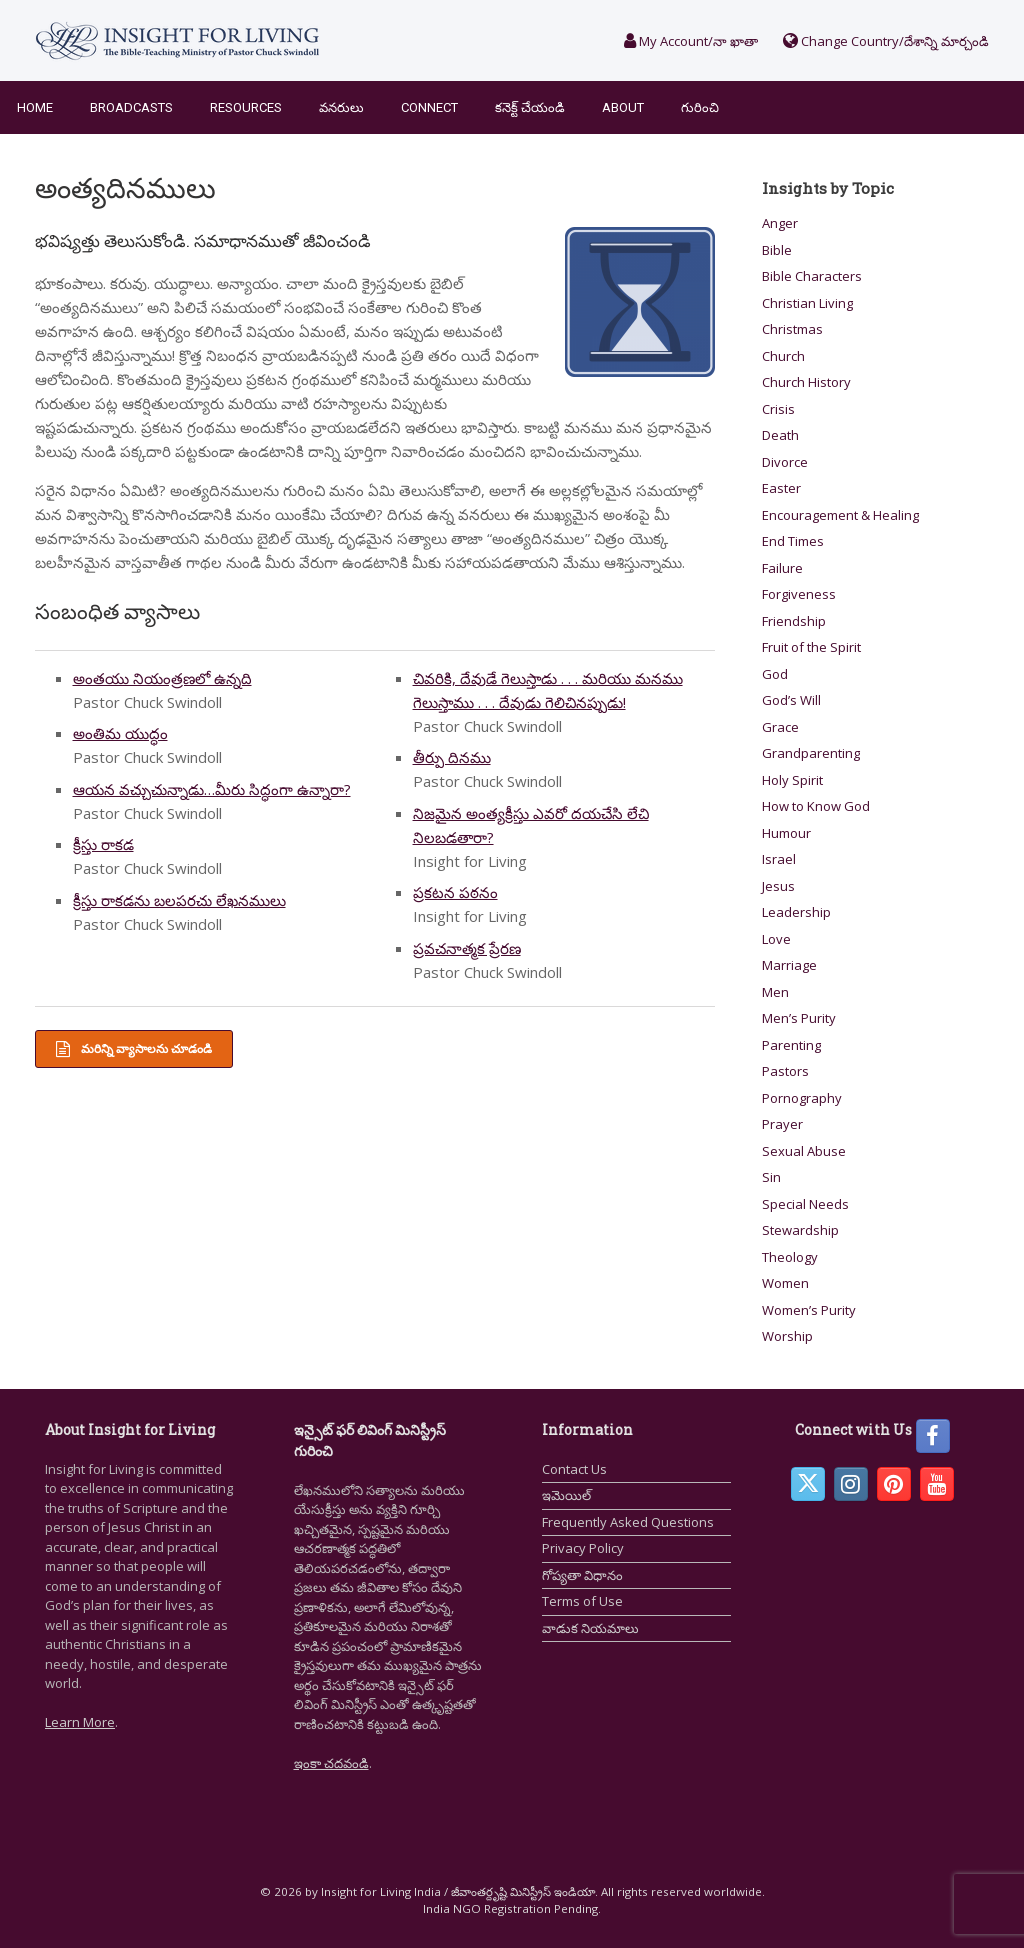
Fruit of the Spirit (811, 647)
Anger (780, 223)
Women (785, 1283)
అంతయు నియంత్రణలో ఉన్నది (162, 678)
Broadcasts (131, 107)
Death (780, 435)
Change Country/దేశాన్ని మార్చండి (886, 41)
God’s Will (791, 700)
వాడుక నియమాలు (590, 1628)
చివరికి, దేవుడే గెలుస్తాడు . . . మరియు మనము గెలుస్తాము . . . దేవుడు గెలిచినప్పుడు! (548, 690)
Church (783, 356)
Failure (782, 568)
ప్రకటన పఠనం (455, 892)
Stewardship (800, 1230)
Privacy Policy (583, 1548)
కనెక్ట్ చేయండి (530, 107)
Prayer (782, 1124)
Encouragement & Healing (840, 515)
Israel (779, 859)
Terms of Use (582, 1601)
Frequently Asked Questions (628, 1522)
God (775, 674)
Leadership (796, 912)
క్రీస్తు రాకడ (103, 844)
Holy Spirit (792, 780)
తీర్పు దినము (452, 757)
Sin (771, 1177)
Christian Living (807, 303)
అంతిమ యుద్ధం (120, 733)
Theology (790, 1257)
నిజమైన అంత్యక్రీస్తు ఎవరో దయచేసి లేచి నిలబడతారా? (531, 825)
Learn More (80, 1722)
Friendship (794, 621)
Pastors (785, 1071)
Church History (806, 382)
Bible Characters (812, 276)
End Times (793, 541)
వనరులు (341, 107)
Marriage (789, 965)
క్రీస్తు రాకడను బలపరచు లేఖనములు (179, 900)
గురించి (700, 107)
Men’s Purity (799, 1018)
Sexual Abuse (804, 1151)
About (623, 107)
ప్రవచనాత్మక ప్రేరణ (467, 948)
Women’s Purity (809, 1310)
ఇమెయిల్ (566, 1495)
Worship (787, 1336)
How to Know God (816, 806)
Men (775, 992)
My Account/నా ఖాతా (691, 41)
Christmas (792, 329)
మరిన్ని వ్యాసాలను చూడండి (134, 1048)
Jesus (778, 886)
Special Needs (805, 1204)
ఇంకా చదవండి (331, 1763)
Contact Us (574, 1469)
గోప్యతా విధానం (582, 1575)
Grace (780, 727)
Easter (781, 488)
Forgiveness (799, 594)
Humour (786, 833)
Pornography (802, 1098)
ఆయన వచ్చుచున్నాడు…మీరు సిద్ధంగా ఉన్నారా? (212, 789)
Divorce (785, 462)
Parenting (791, 1045)
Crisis (778, 409)
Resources (246, 107)
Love (776, 939)
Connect (429, 107)
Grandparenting (811, 753)
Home (35, 107)
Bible (777, 250)
